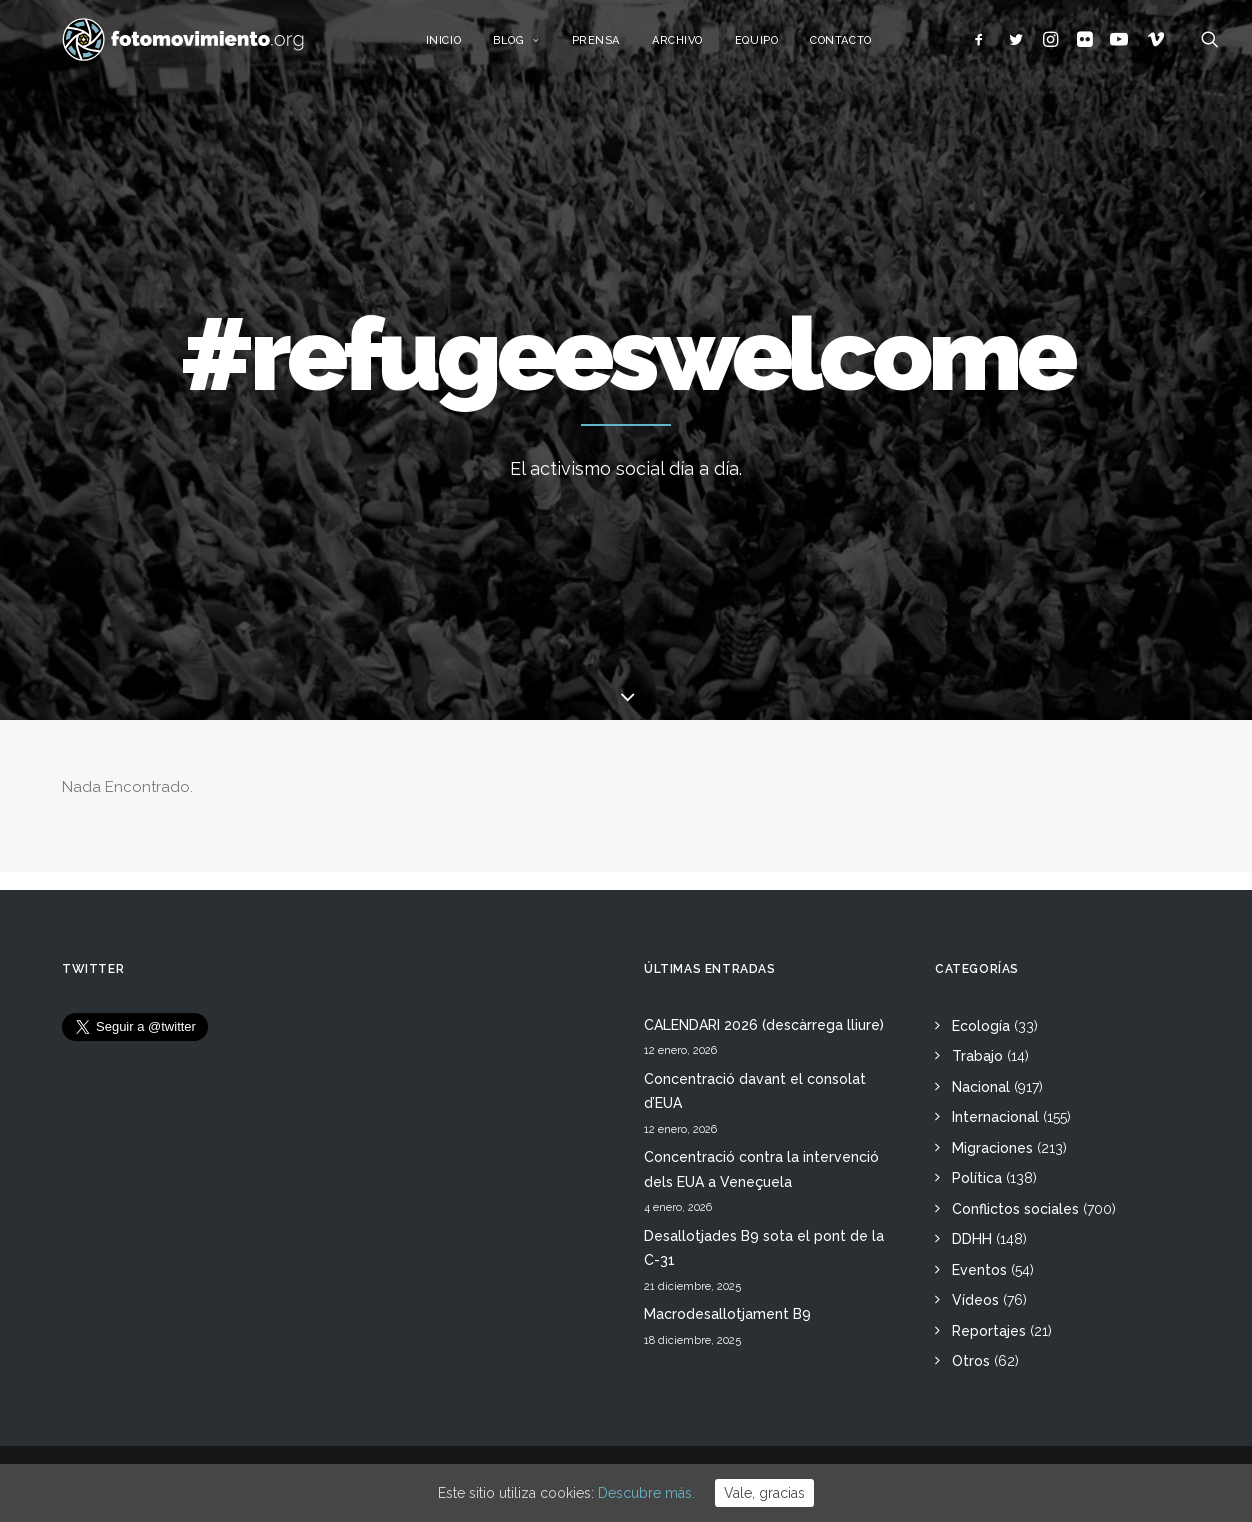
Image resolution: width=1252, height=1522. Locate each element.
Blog (537, 47)
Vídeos (975, 1300)
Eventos (979, 1270)
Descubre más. (646, 1493)
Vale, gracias (764, 1493)
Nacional (981, 1087)
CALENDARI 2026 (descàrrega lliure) (764, 1025)
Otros (971, 1361)
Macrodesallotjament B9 (727, 1314)
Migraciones (992, 1148)
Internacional (995, 1117)
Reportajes (989, 1331)
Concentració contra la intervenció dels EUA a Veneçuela (761, 1169)
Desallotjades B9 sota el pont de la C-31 (764, 1248)
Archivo (698, 47)
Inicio (463, 47)
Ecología (981, 1026)
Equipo (777, 47)
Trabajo (977, 1056)
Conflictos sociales (1015, 1209)
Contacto (861, 47)
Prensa (616, 47)
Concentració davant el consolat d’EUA (755, 1091)
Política (977, 1178)
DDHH (972, 1239)
